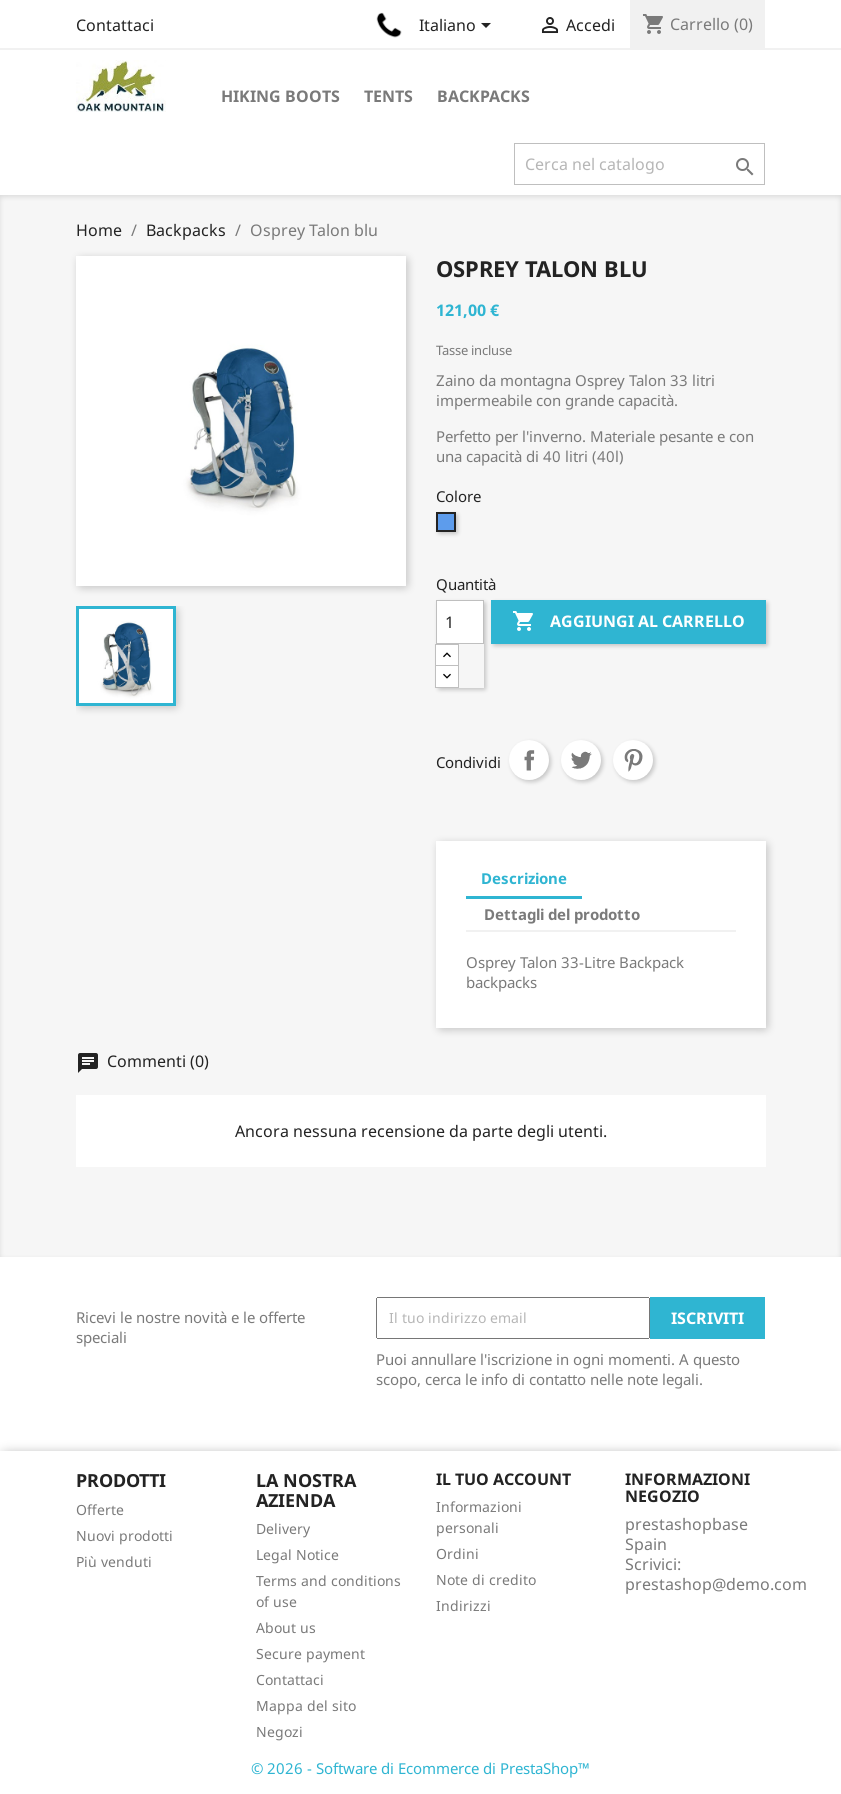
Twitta (581, 760)
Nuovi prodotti (124, 1535)
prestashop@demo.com (716, 1584)
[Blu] (448, 527)
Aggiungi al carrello (628, 622)
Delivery (283, 1528)
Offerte (100, 1509)
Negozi (279, 1731)
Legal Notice (297, 1554)
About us (286, 1627)
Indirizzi (463, 1605)
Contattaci (115, 25)
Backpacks (483, 96)
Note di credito (486, 1579)
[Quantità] (460, 622)
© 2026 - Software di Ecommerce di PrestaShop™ (420, 1768)
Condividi (529, 760)
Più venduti (114, 1561)
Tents (388, 96)
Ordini (457, 1553)
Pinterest (633, 760)
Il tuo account (503, 1479)
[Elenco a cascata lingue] (458, 27)
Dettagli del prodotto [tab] (562, 914)
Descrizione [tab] (524, 878)
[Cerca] (639, 164)
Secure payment (310, 1653)
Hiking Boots (280, 96)
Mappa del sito (306, 1705)
